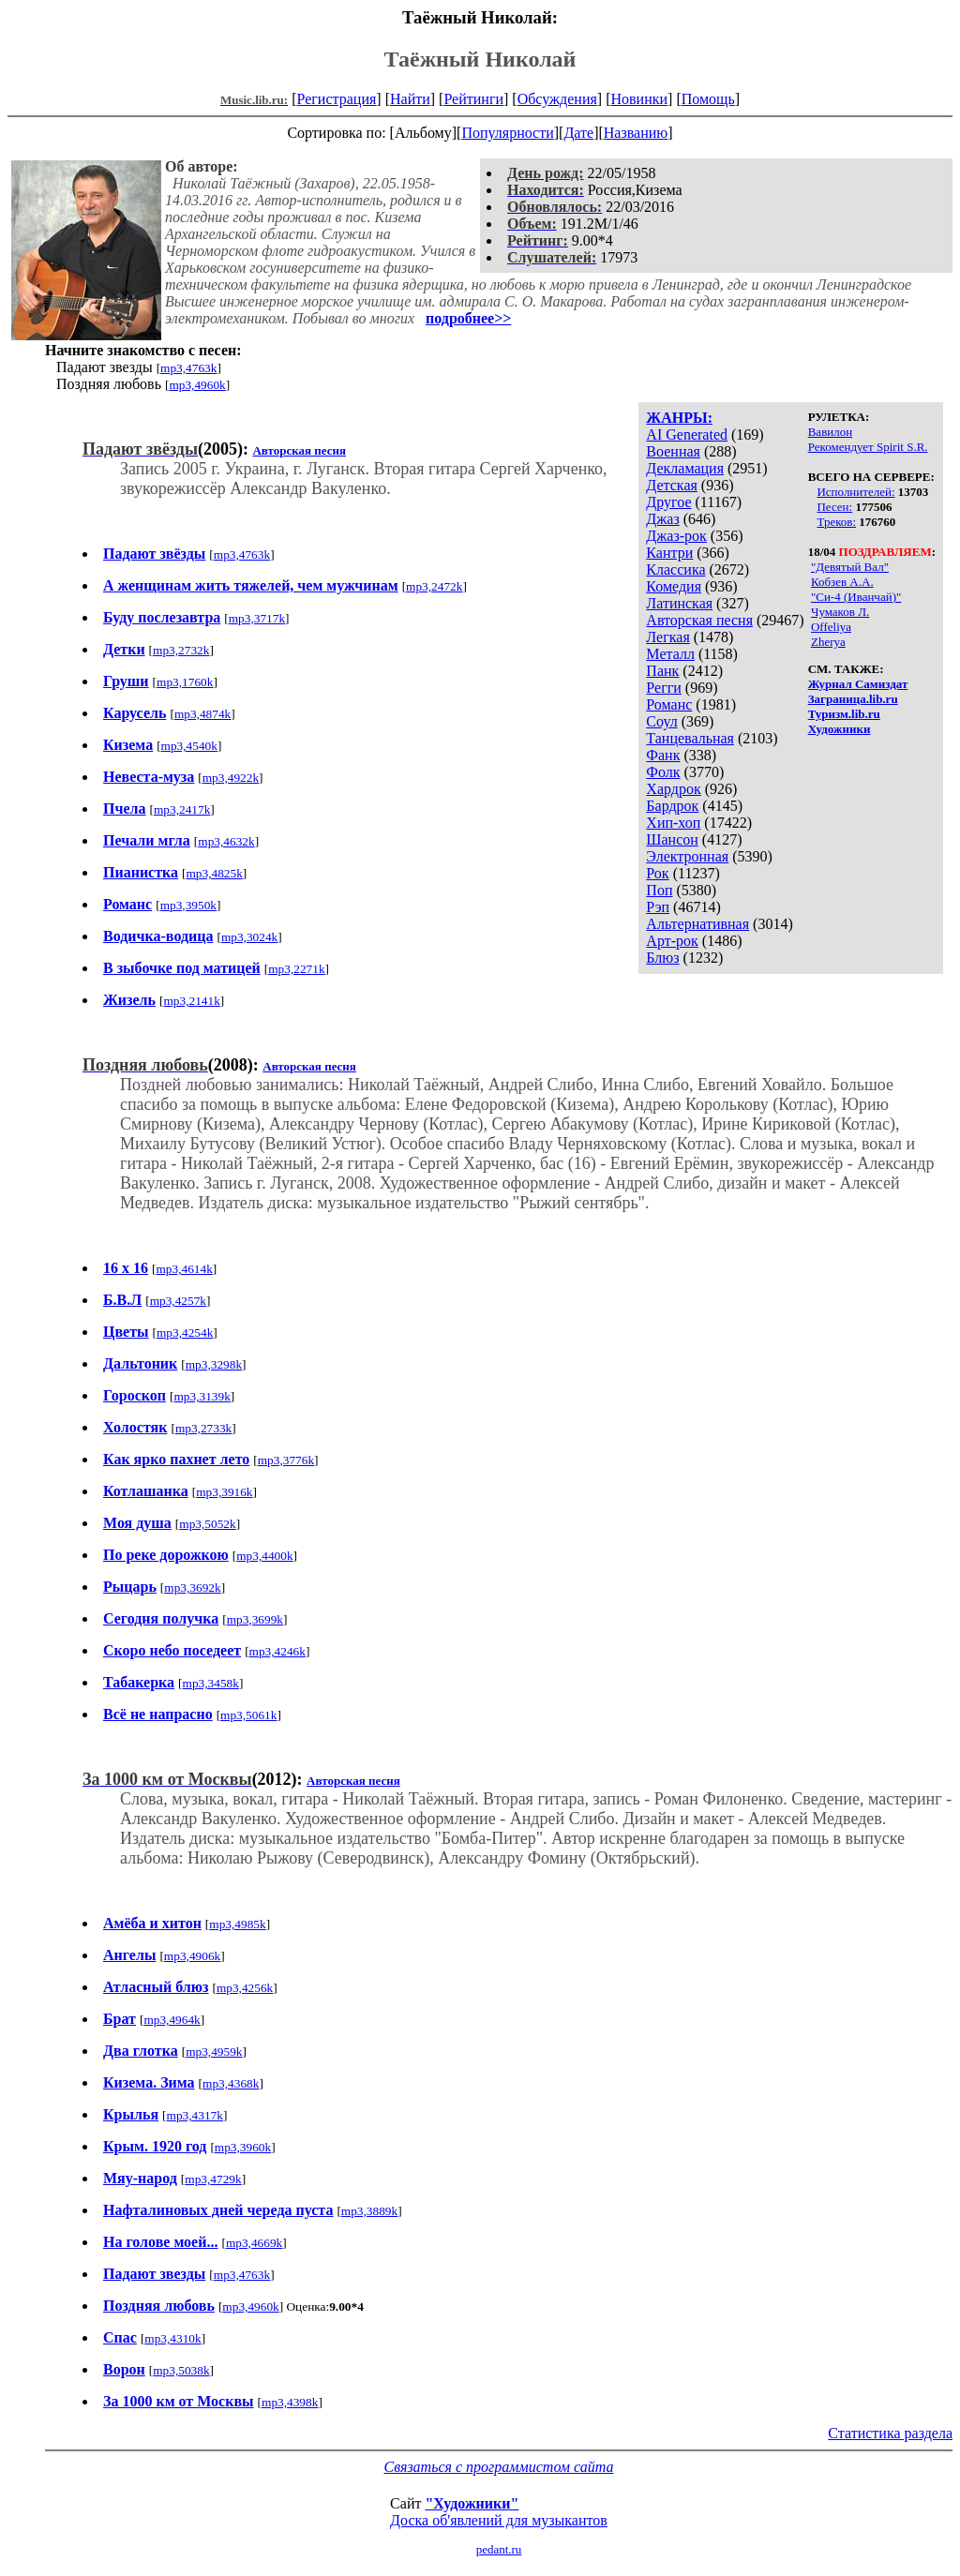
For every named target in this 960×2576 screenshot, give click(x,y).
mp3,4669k (254, 2243)
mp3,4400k (264, 1556)
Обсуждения (557, 99)
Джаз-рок (676, 536)
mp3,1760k (185, 682)
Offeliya (831, 627)
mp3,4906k (192, 1956)
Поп (659, 890)
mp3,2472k (434, 586)
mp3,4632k (226, 841)
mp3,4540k (189, 746)
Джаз (662, 519)
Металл (670, 654)
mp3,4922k (230, 778)
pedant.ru (499, 2549)
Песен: (834, 507)
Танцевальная (690, 738)
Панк (662, 671)
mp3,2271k (296, 969)
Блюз (662, 958)
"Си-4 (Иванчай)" (856, 597)
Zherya (828, 642)
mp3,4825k (215, 873)
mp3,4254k (185, 1332)
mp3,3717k (257, 618)
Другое (668, 502)
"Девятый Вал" (850, 567)
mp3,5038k (181, 2370)
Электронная (687, 856)
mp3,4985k (237, 1924)
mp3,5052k (207, 1524)
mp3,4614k (184, 1269)
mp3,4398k (290, 2402)
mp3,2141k (191, 1001)
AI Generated (687, 434)
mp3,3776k (286, 1460)
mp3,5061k (248, 1715)
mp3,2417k (182, 809)
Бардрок (672, 806)
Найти (410, 99)
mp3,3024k (249, 937)
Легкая (667, 637)
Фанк (663, 755)
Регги (663, 688)
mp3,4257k (178, 1301)
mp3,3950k (188, 905)
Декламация (685, 468)
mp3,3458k (211, 1683)
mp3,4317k (195, 2115)
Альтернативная (697, 924)
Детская (672, 485)
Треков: (836, 522)
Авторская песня (699, 620)
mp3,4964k (171, 2020)
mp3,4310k (172, 2338)
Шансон (672, 839)
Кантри (669, 553)
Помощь (708, 99)
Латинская (679, 603)
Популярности (507, 133)
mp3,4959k (214, 2051)
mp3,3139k (201, 1396)
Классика (675, 569)
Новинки (639, 99)
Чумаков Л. (840, 612)
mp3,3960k (243, 2147)
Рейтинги (473, 99)
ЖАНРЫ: (679, 418)
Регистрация (337, 99)
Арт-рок (672, 941)
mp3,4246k (277, 1651)
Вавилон (830, 432)
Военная (673, 451)
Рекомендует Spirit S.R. (868, 447)
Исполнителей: (855, 492)
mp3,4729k (213, 2179)
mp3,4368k (230, 2083)
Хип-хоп (673, 823)
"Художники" (471, 2503)
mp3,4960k (197, 385)
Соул (661, 721)
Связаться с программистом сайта (499, 2467)
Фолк (663, 772)
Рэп (657, 907)
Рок (657, 873)
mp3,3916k (224, 1492)
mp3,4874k (202, 714)
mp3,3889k (369, 2211)
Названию (636, 133)
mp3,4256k (245, 1988)
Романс (669, 704)
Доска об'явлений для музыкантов (499, 2520)
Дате (578, 133)
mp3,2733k (203, 1428)
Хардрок (673, 789)
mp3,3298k (214, 1364)
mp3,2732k (181, 650)
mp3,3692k (192, 1587)
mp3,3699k (255, 1619)
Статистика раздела (890, 2433)
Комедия (673, 586)
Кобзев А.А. (842, 582)
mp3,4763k (188, 368)
